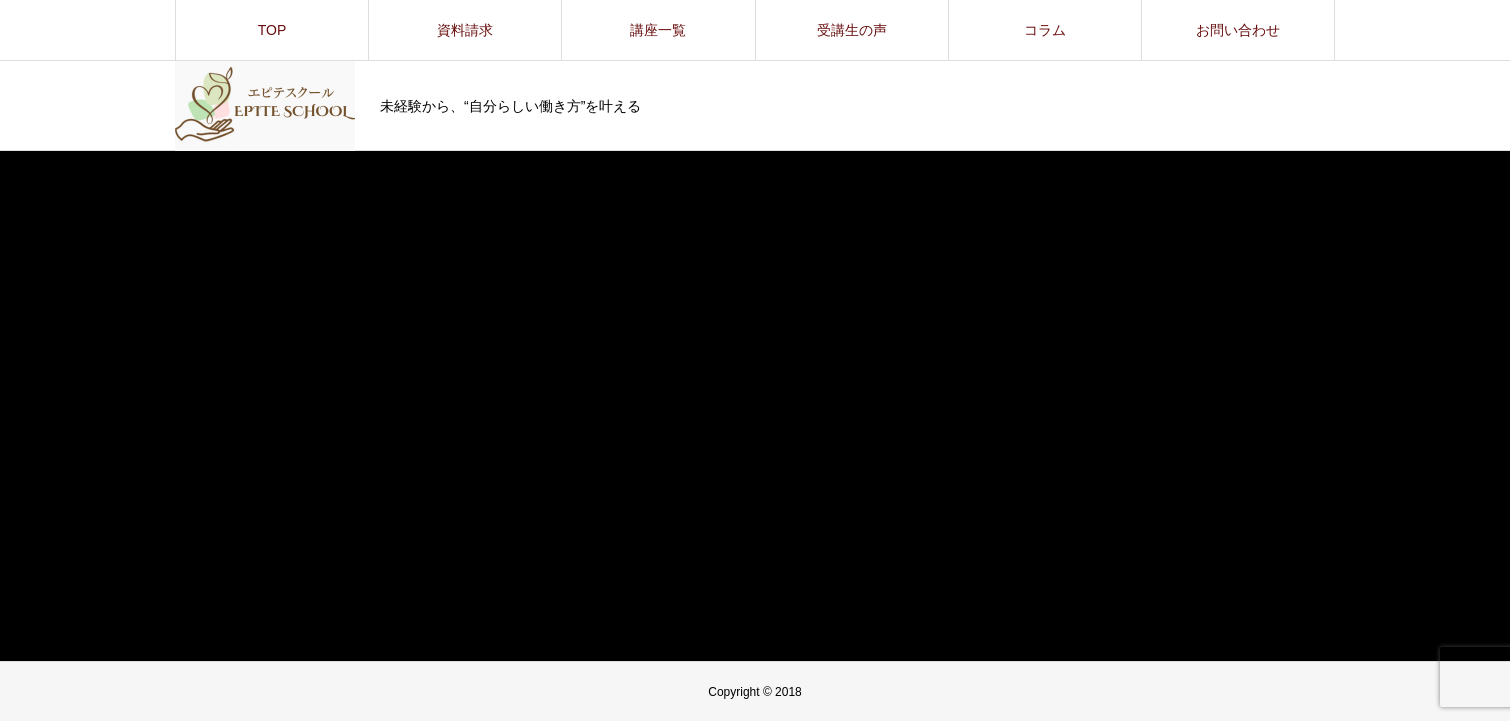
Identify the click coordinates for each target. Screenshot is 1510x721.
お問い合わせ (1238, 30)
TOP (272, 30)
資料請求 (465, 30)
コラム (1045, 30)
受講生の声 (852, 30)
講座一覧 (658, 30)
